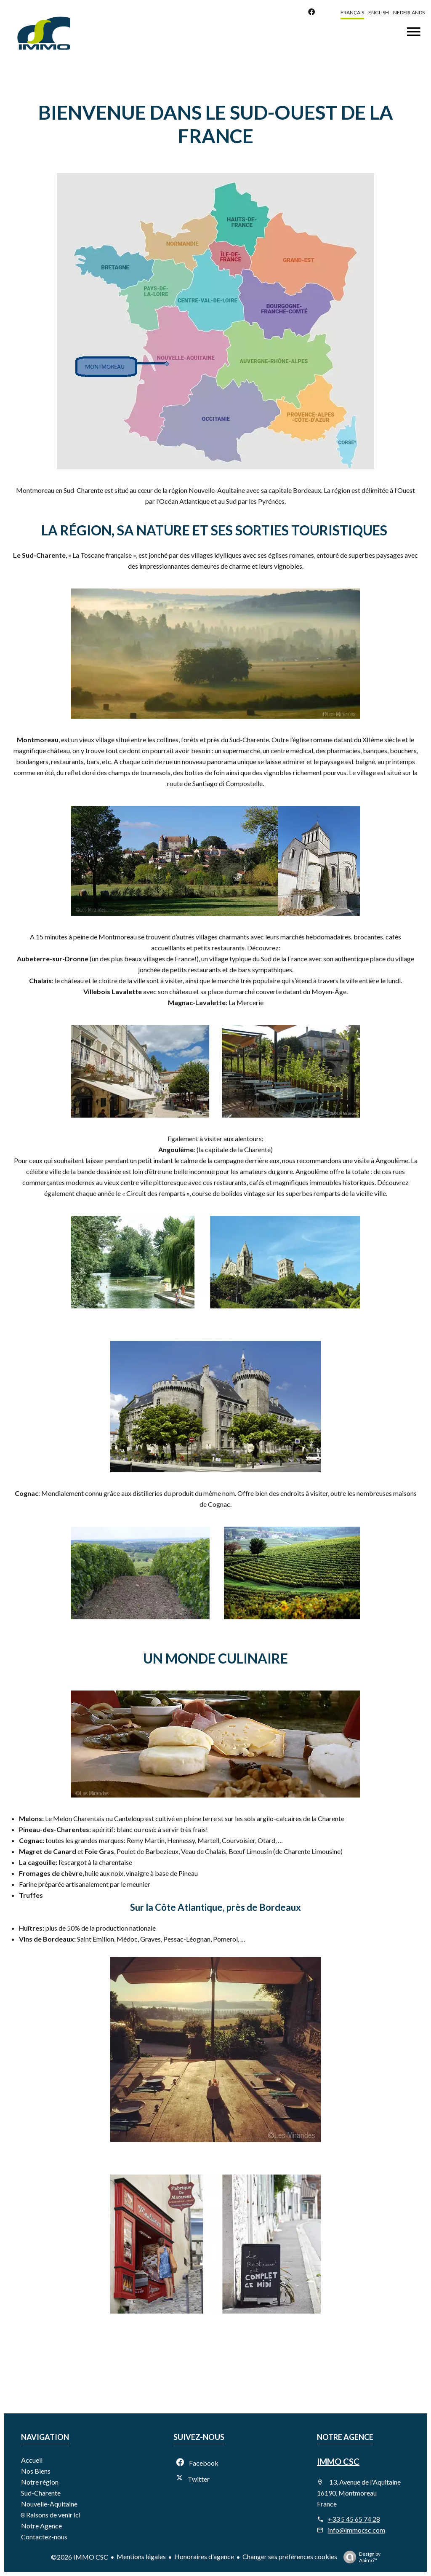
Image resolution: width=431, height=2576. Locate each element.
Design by (359, 2557)
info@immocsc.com (356, 2530)
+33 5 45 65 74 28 (354, 2519)
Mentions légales (141, 2556)
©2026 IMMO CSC (79, 2557)
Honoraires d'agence (204, 2556)
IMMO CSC (338, 2461)
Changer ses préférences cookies (289, 2556)
